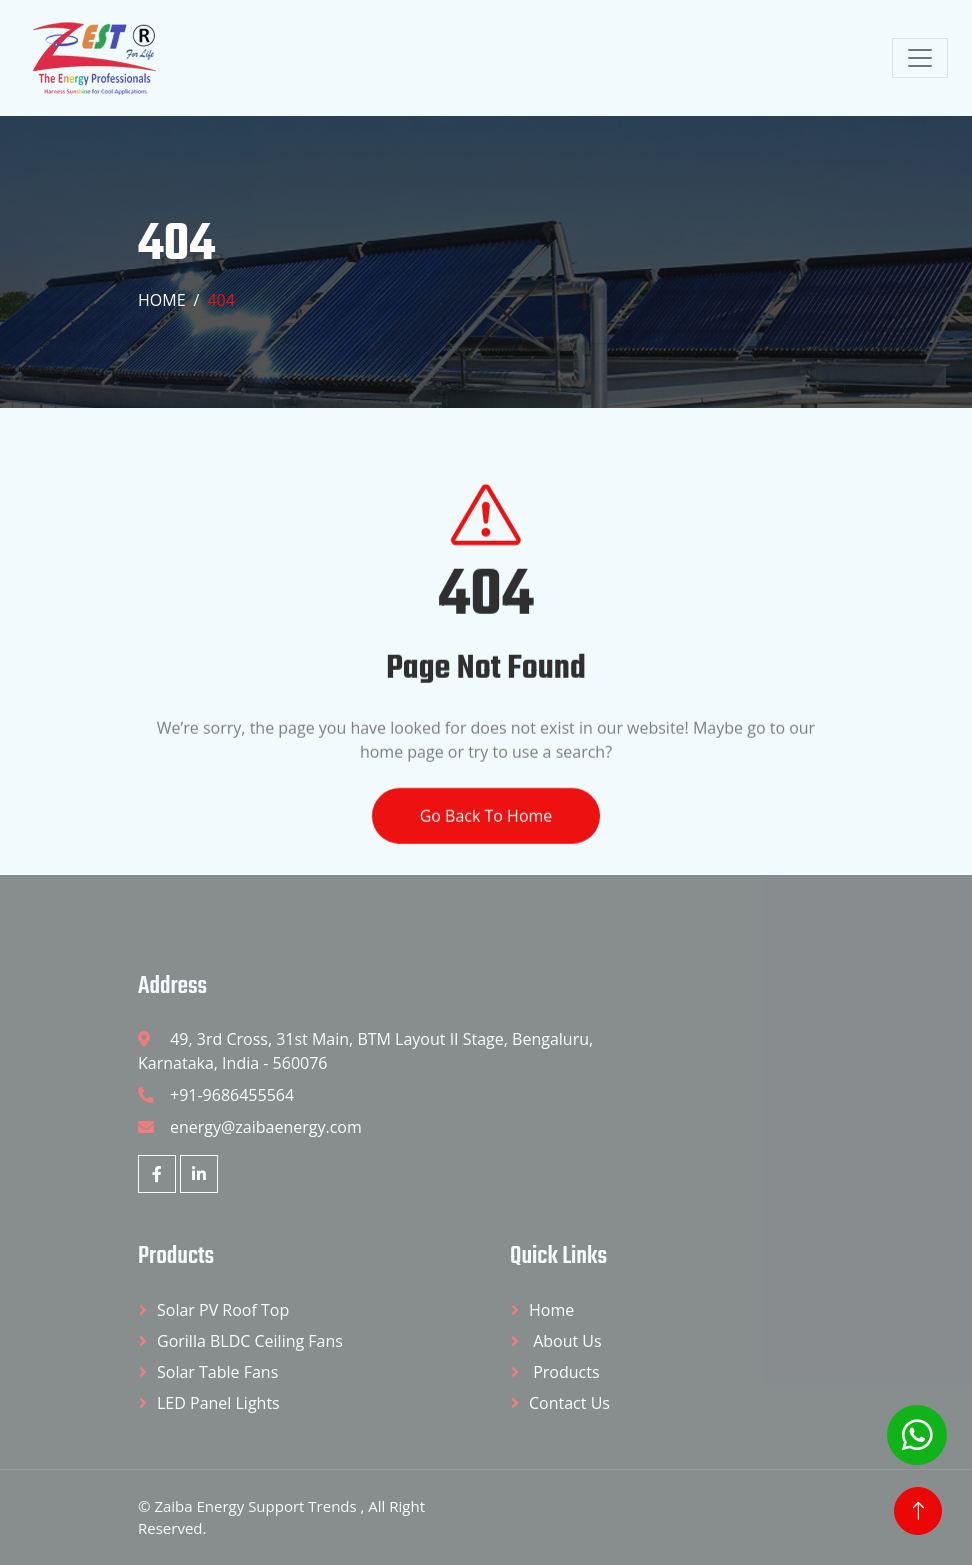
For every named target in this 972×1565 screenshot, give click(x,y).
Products (564, 1372)
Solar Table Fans (217, 1372)
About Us (565, 1341)
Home (162, 300)
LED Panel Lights (218, 1403)
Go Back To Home (486, 834)
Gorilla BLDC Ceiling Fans (250, 1341)
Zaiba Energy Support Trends (257, 1506)
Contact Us (569, 1403)
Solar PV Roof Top (223, 1310)
